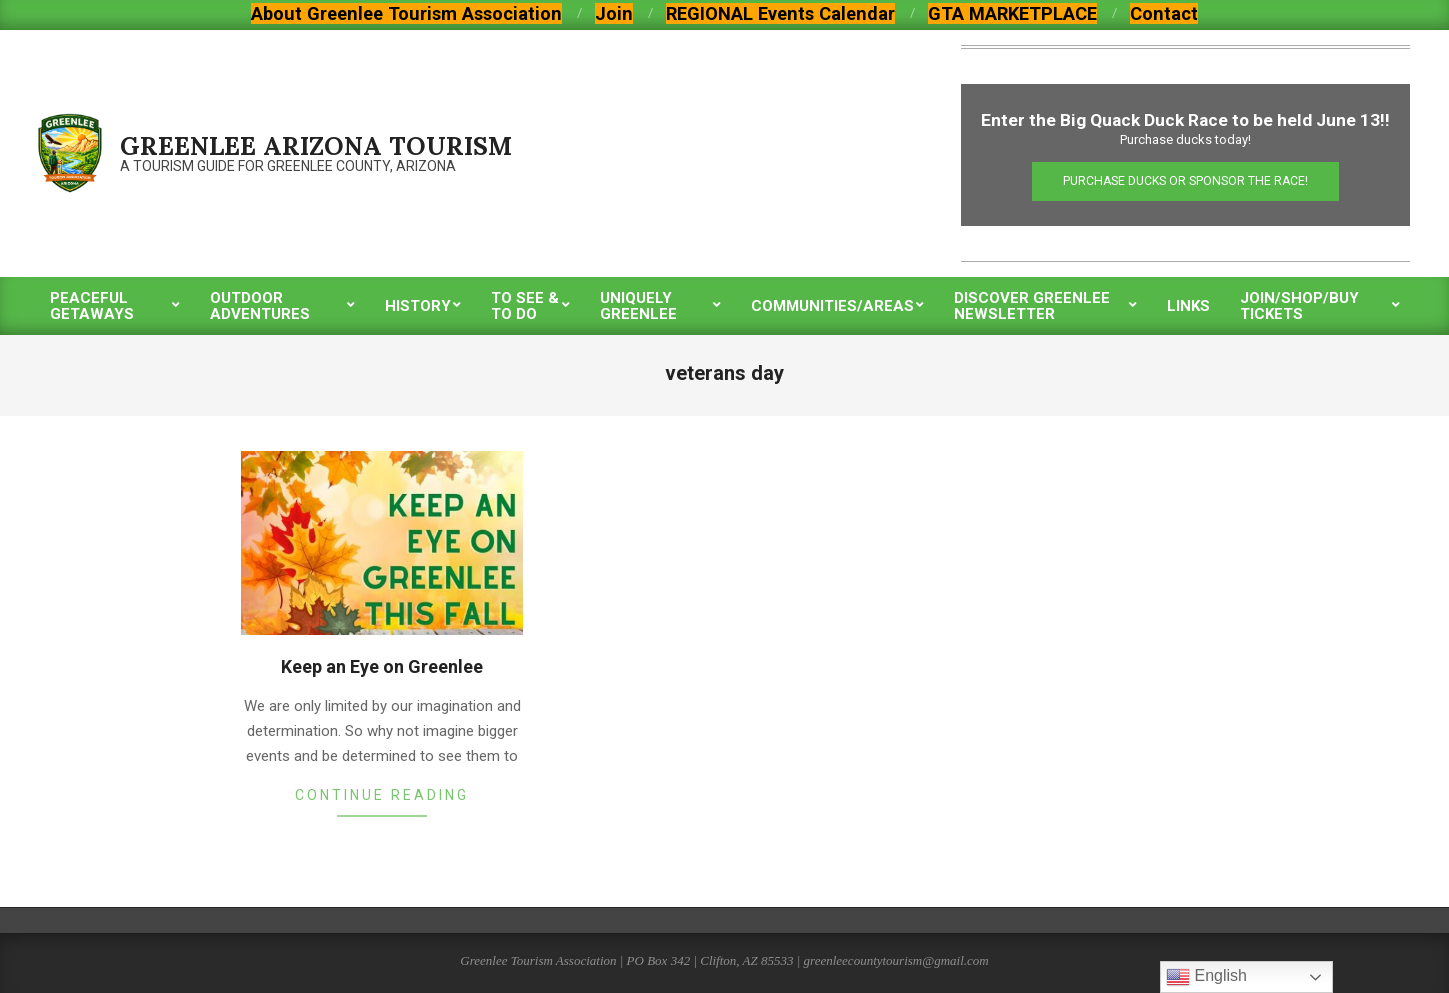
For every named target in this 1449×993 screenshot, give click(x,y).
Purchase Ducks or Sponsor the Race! (1185, 181)
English (1206, 977)
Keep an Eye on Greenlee (382, 666)
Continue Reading (382, 795)
